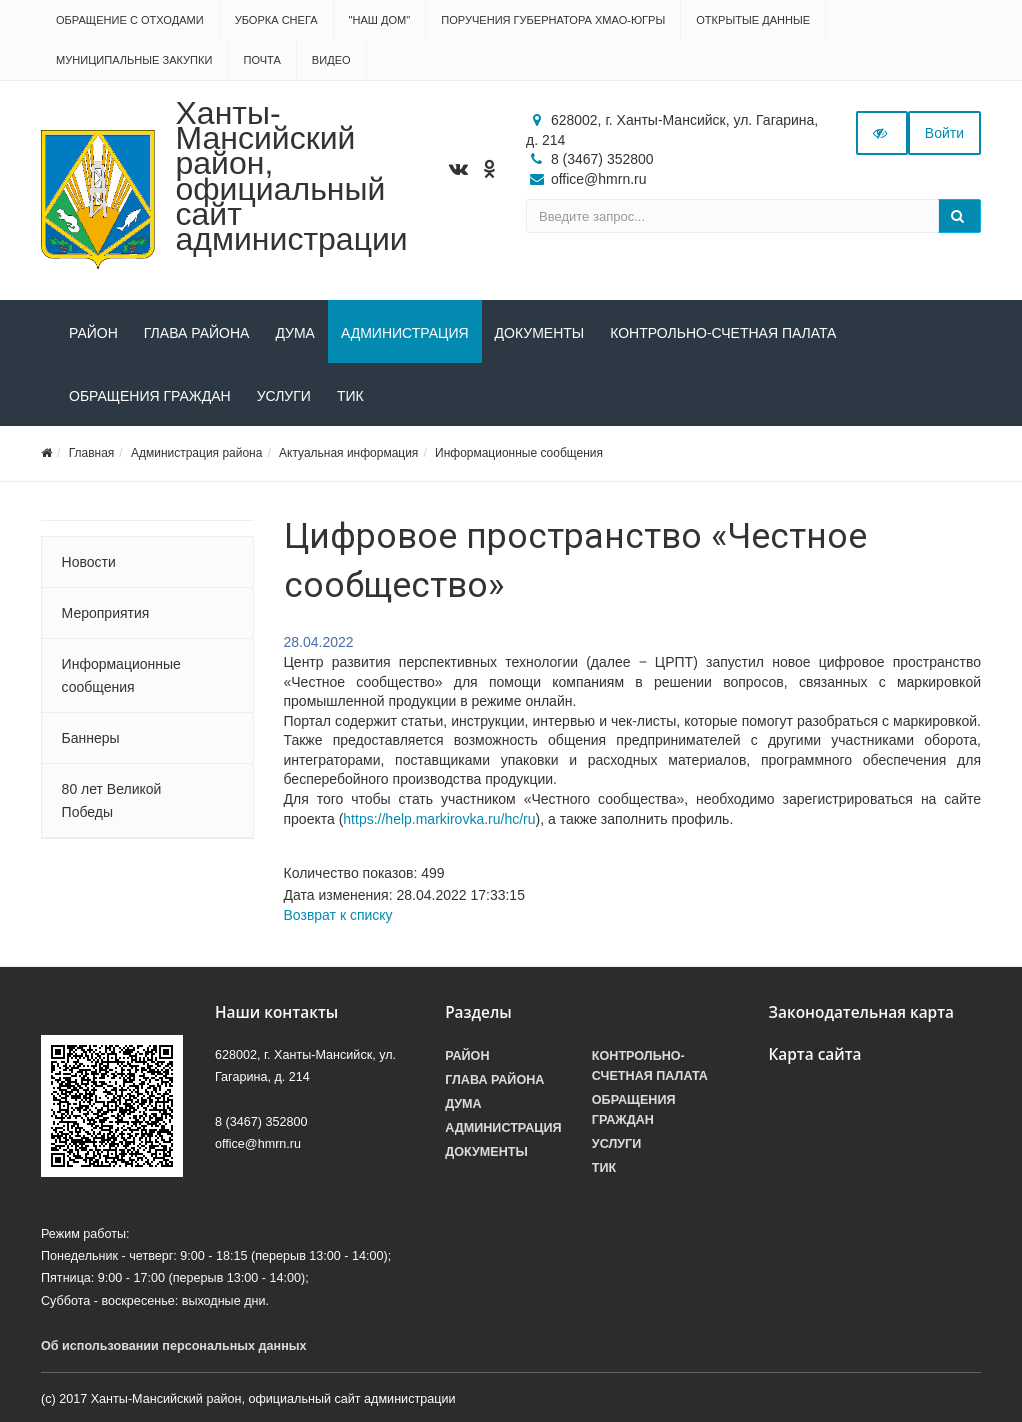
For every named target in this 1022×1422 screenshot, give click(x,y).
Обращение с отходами (130, 20)
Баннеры (91, 738)
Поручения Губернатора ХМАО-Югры (553, 20)
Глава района (197, 333)
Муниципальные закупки (134, 60)
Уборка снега (276, 20)
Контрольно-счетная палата (723, 333)
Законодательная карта (861, 1012)
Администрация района (196, 453)
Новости (89, 562)
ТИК (350, 396)
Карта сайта (814, 1054)
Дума (295, 333)
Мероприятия (106, 613)
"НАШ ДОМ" (380, 20)
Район (93, 333)
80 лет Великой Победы (112, 800)
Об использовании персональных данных (174, 1346)
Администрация (405, 333)
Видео (331, 60)
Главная (92, 453)
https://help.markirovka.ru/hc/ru (439, 819)
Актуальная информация (348, 453)
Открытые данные (753, 20)
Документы (540, 333)
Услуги (284, 396)
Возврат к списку (338, 915)
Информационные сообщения (519, 453)
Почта (261, 60)
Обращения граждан (150, 396)
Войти (944, 133)
